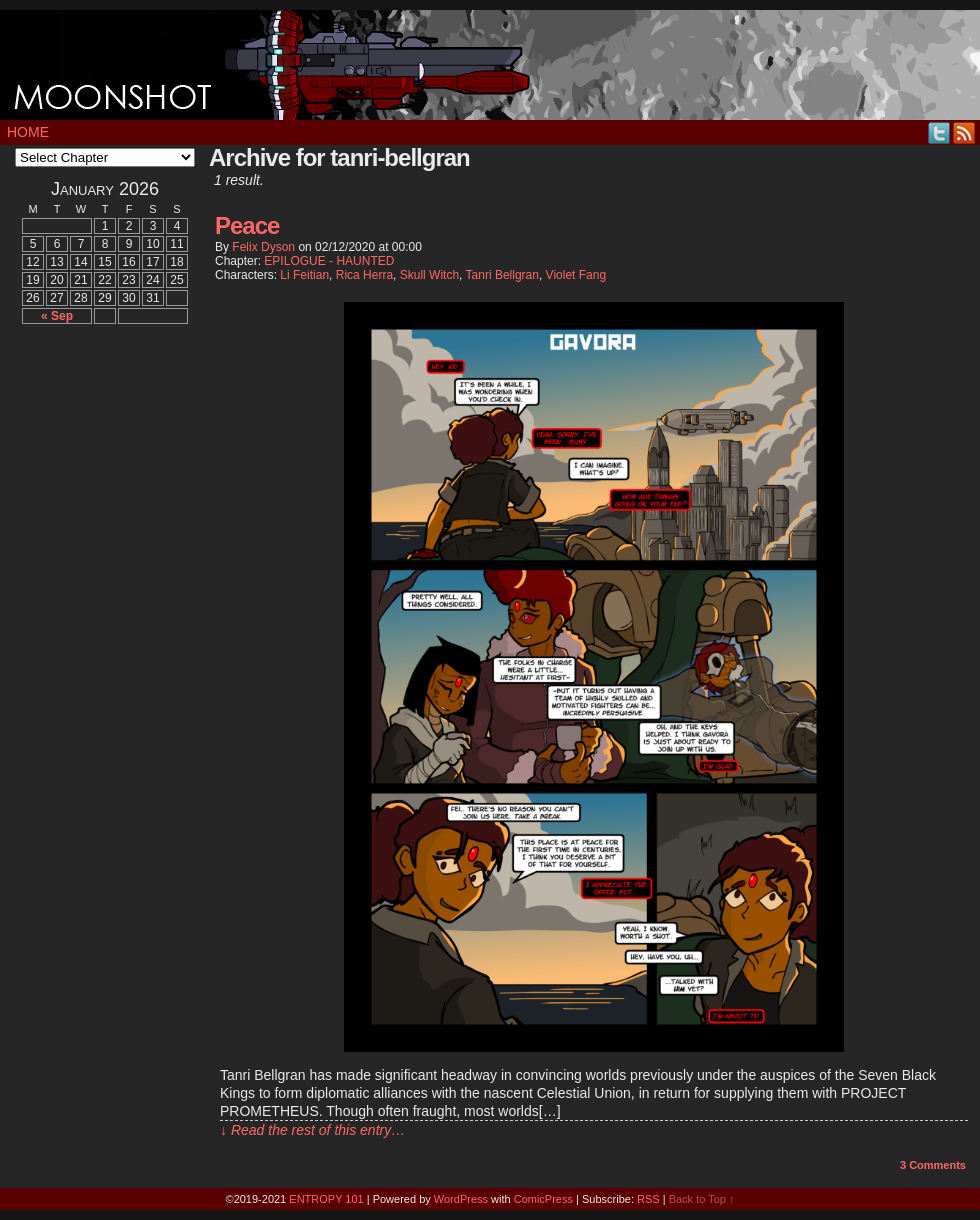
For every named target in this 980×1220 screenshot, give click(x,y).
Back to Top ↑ (702, 1199)
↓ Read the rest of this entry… (312, 1130)
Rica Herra (364, 275)
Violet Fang (576, 275)
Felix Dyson (263, 247)
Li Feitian (304, 275)
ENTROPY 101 (326, 1199)
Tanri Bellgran (502, 275)
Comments (933, 1165)
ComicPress (543, 1199)
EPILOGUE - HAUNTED (329, 261)
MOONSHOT (490, 65)
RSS (964, 132)
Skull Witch (429, 275)
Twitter (939, 132)
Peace (247, 225)
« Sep (57, 316)
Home (28, 132)
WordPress (461, 1199)
